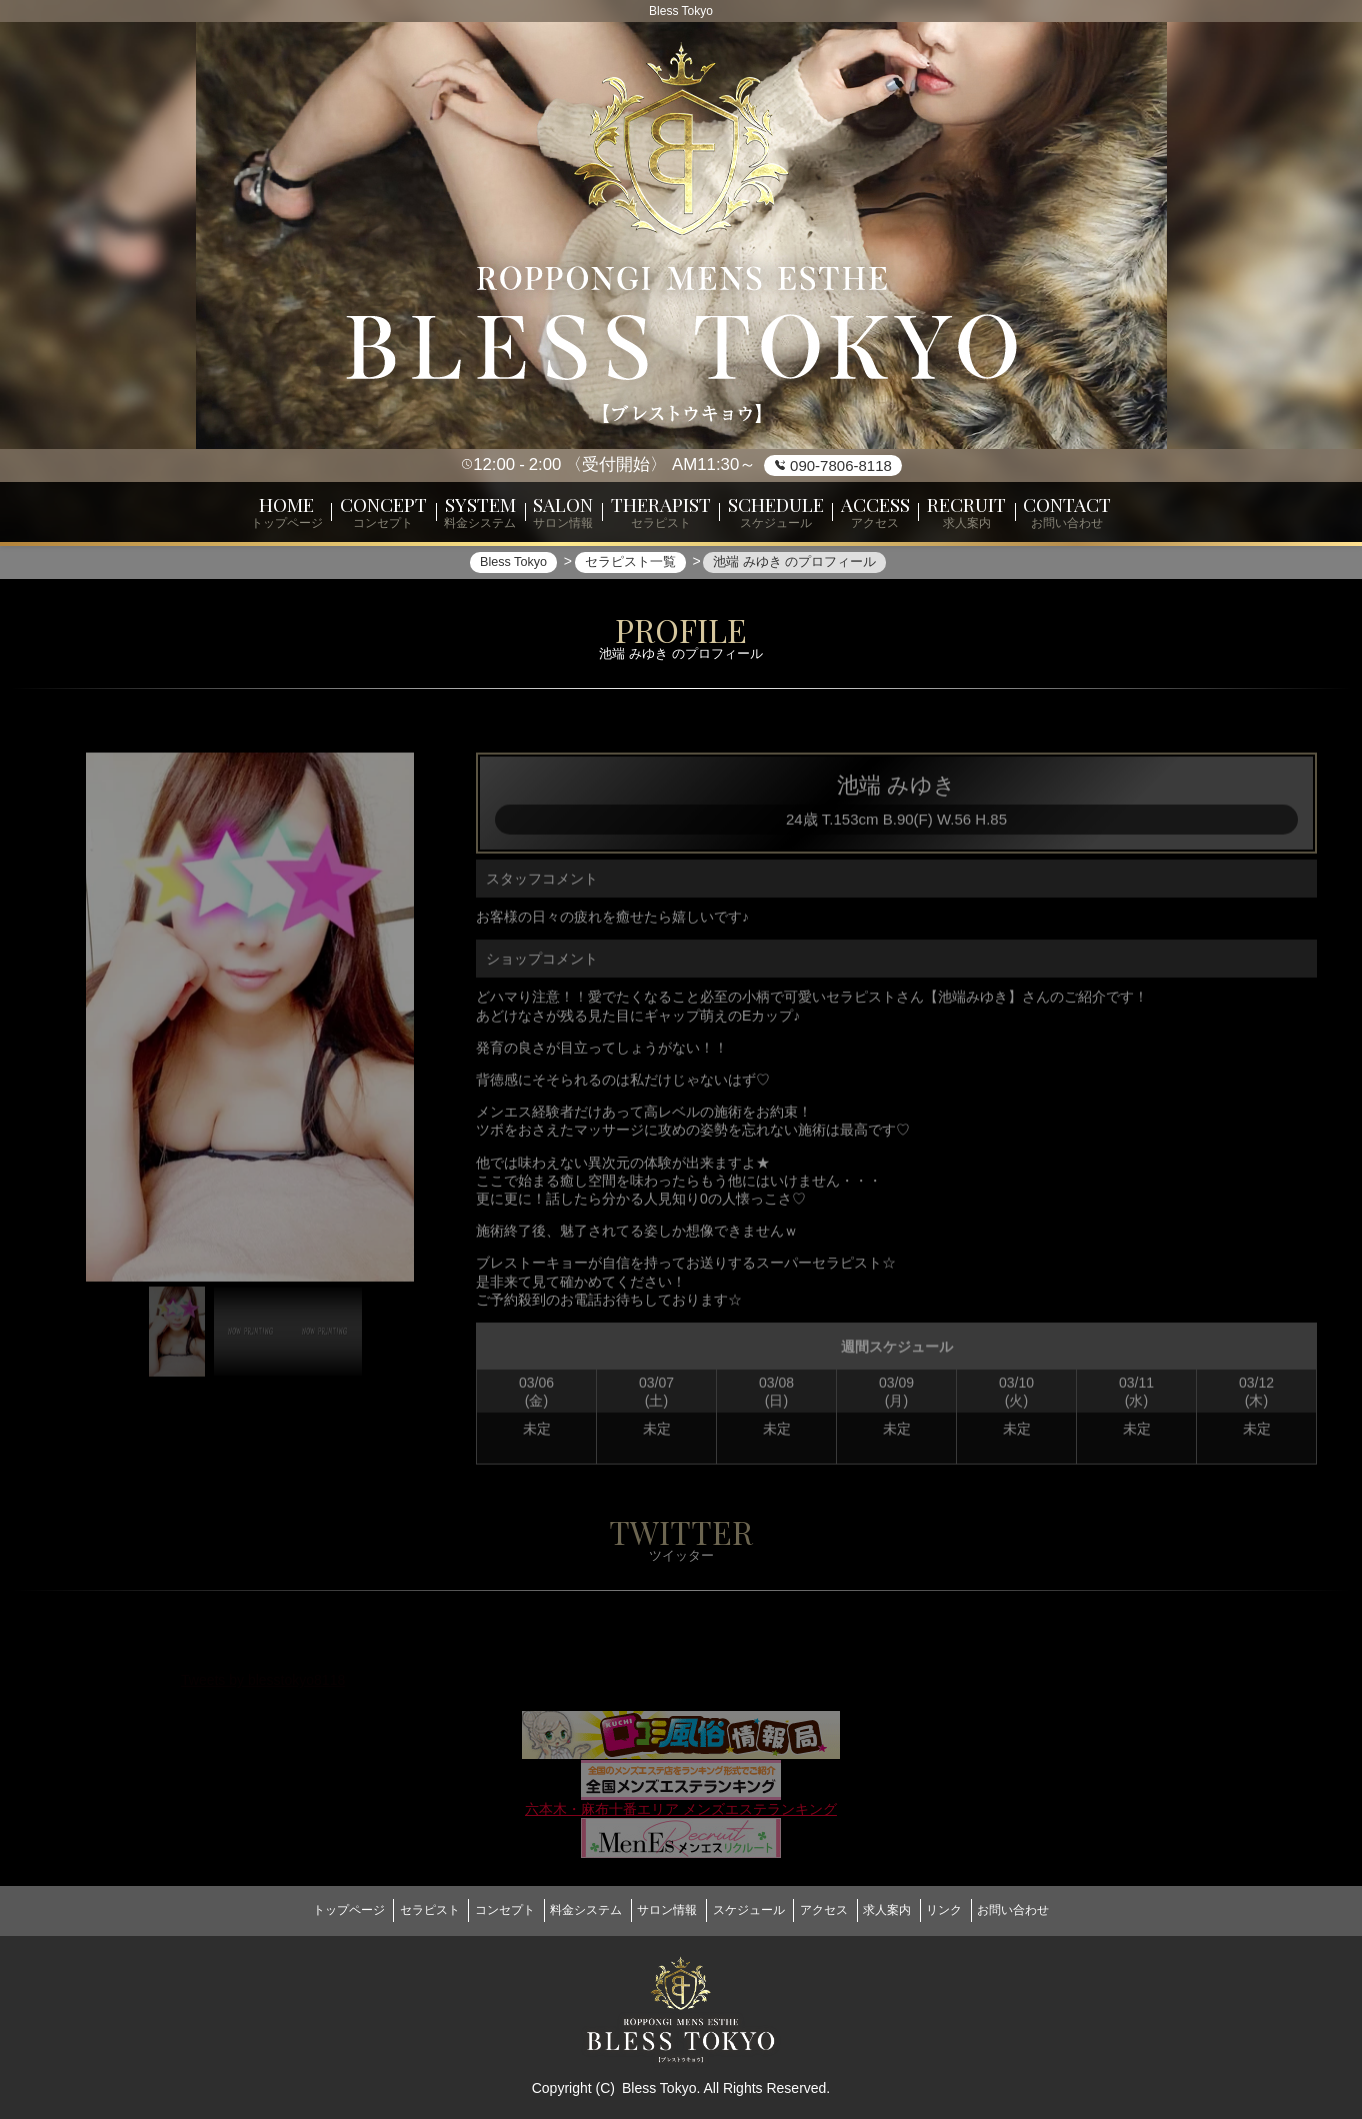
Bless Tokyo (659, 2080)
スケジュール (755, 1910)
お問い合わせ (1068, 1910)
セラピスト (387, 1910)
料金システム (568, 1910)
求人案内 (917, 1910)
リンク (987, 1910)
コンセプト (475, 1910)
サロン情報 (661, 1910)
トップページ (294, 1910)
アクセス (842, 1910)
